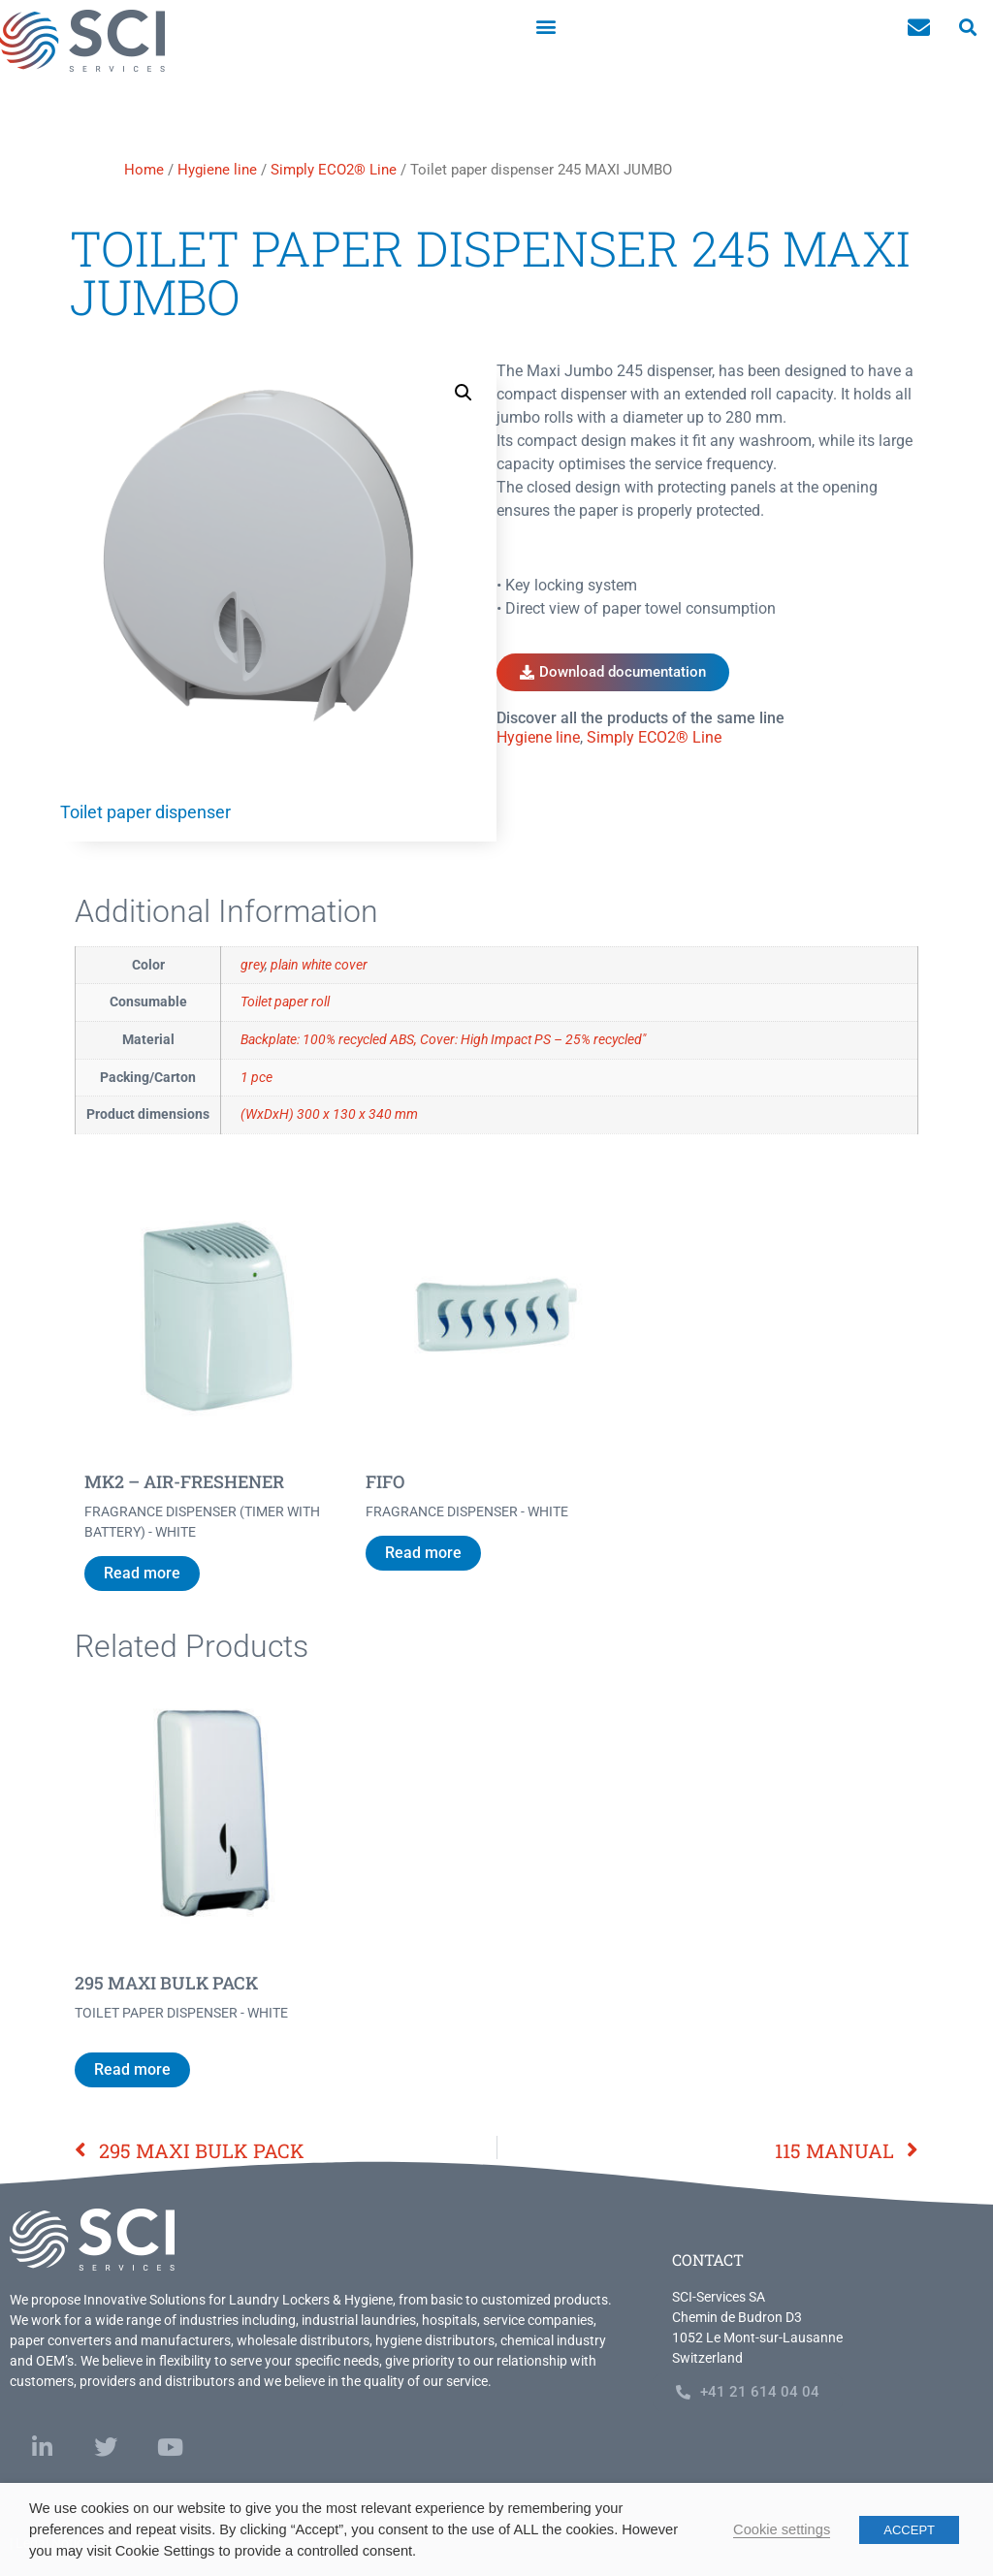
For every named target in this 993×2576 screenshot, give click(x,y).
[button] (546, 26)
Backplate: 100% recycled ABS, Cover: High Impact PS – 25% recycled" (443, 1040)
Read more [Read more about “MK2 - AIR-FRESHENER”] (142, 1573)
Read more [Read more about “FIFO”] (423, 1552)
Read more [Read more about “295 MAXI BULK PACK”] (132, 2069)
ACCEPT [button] (909, 2530)
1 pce (256, 1077)
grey (252, 965)
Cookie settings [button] (781, 2529)
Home (144, 169)
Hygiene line (217, 169)
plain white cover (319, 965)
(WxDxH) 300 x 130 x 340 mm (329, 1114)
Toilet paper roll (285, 1002)
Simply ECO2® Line (334, 169)
